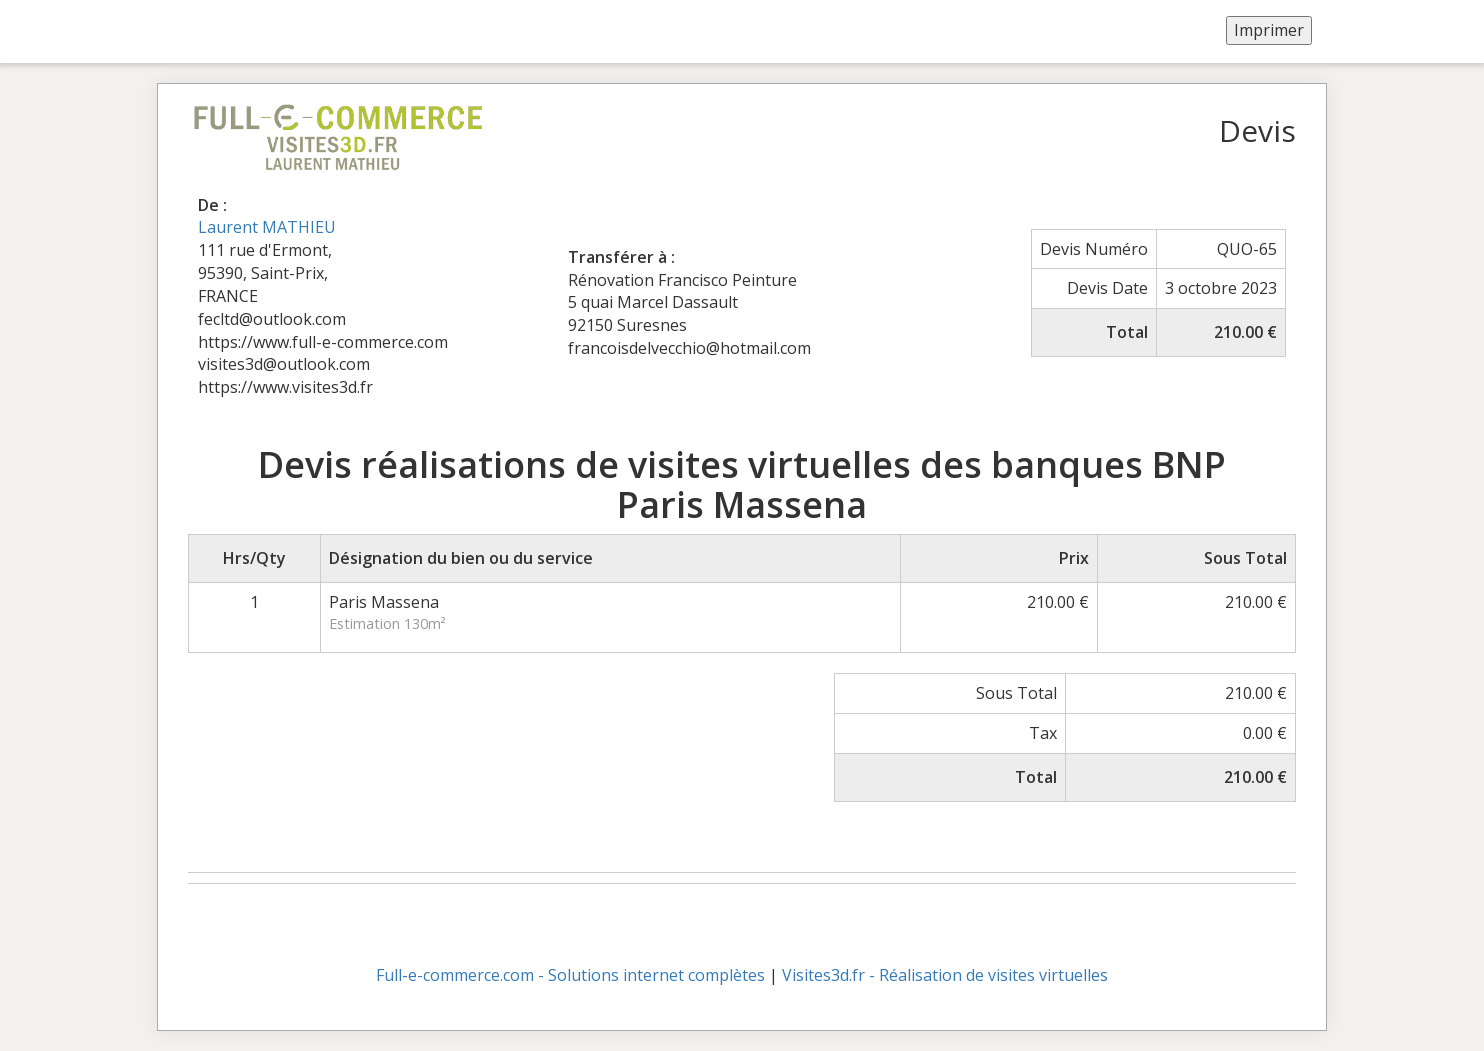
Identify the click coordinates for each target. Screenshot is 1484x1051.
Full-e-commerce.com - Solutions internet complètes (570, 975)
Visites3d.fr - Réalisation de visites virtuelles (945, 975)
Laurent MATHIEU (267, 227)
